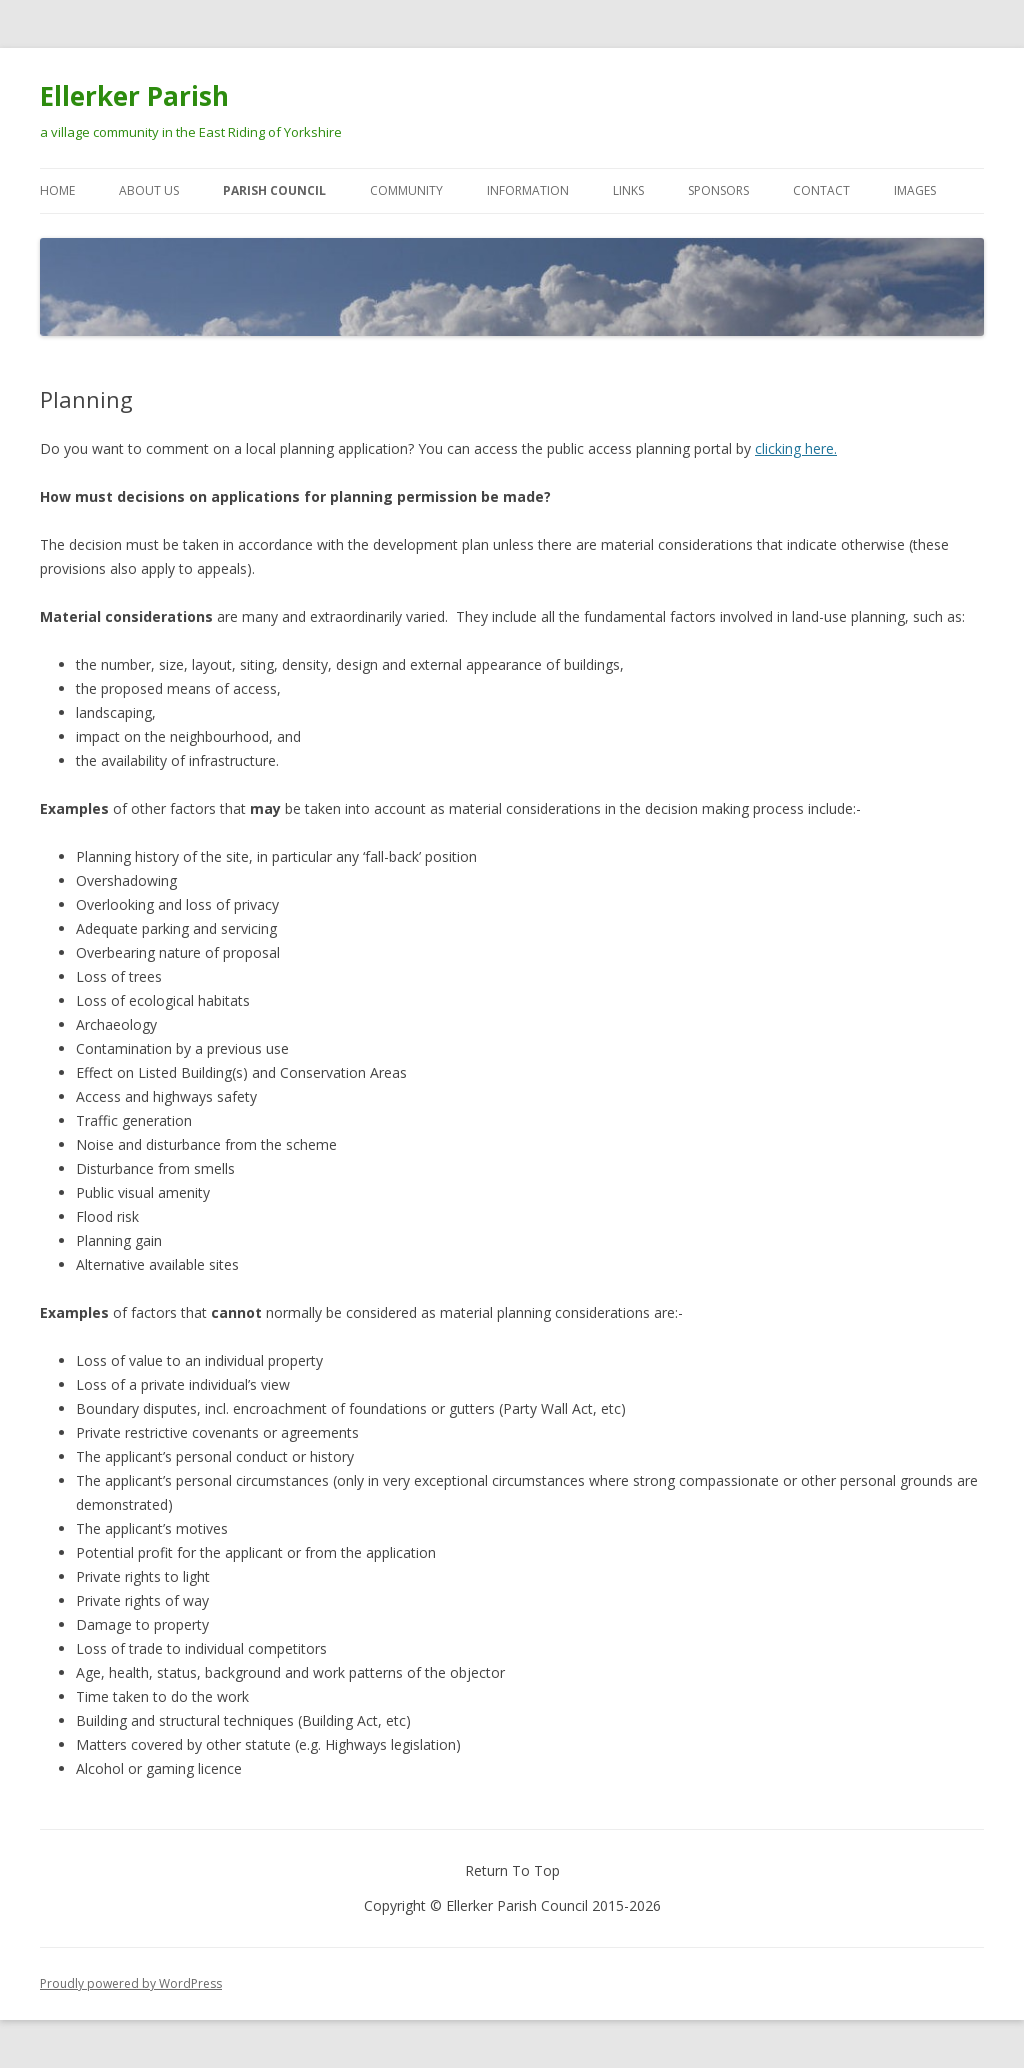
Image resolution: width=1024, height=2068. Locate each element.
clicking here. (796, 448)
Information (528, 190)
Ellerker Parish (134, 96)
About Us (149, 190)
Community (406, 190)
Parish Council (274, 190)
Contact (821, 190)
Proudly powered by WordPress (131, 1983)
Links (628, 190)
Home (57, 190)
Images (915, 190)
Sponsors (718, 190)
